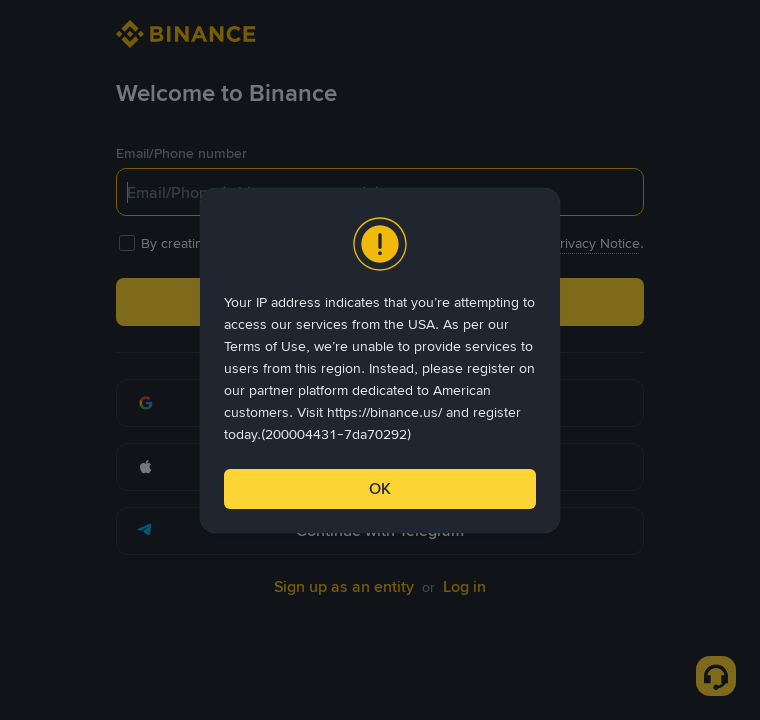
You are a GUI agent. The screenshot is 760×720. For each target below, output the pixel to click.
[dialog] (380, 360)
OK (380, 488)
